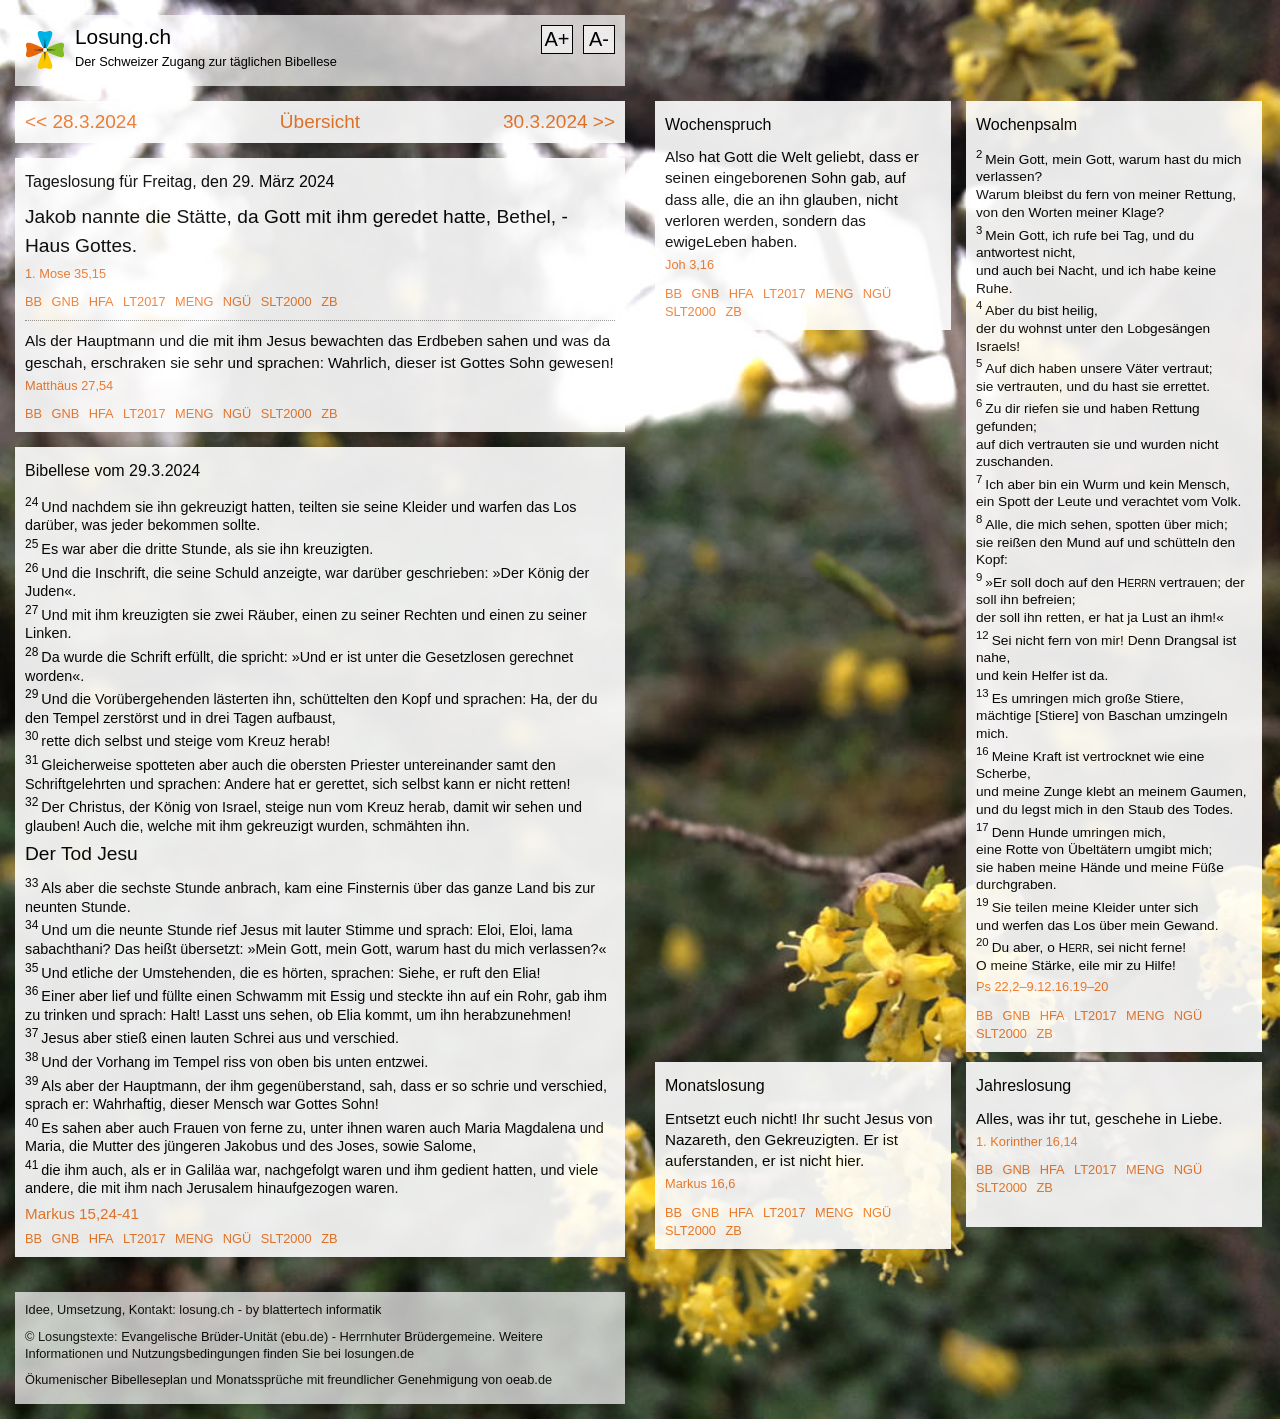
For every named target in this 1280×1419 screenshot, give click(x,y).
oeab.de (529, 1379)
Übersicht (320, 121)
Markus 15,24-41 (82, 1213)
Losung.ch (123, 36)
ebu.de (304, 1336)
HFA (101, 301)
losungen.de (379, 1353)
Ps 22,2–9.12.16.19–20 (1042, 986)
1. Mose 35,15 (65, 273)
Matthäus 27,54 (69, 385)
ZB (329, 301)
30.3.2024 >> (559, 121)
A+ (556, 39)
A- (599, 39)
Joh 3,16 (689, 264)
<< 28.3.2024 (81, 121)
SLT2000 (286, 301)
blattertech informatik (322, 1309)
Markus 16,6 (700, 1183)
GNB (66, 301)
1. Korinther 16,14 (1027, 1141)
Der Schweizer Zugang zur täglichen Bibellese (206, 61)
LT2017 (144, 301)
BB (33, 301)
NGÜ (237, 301)
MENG (194, 301)
